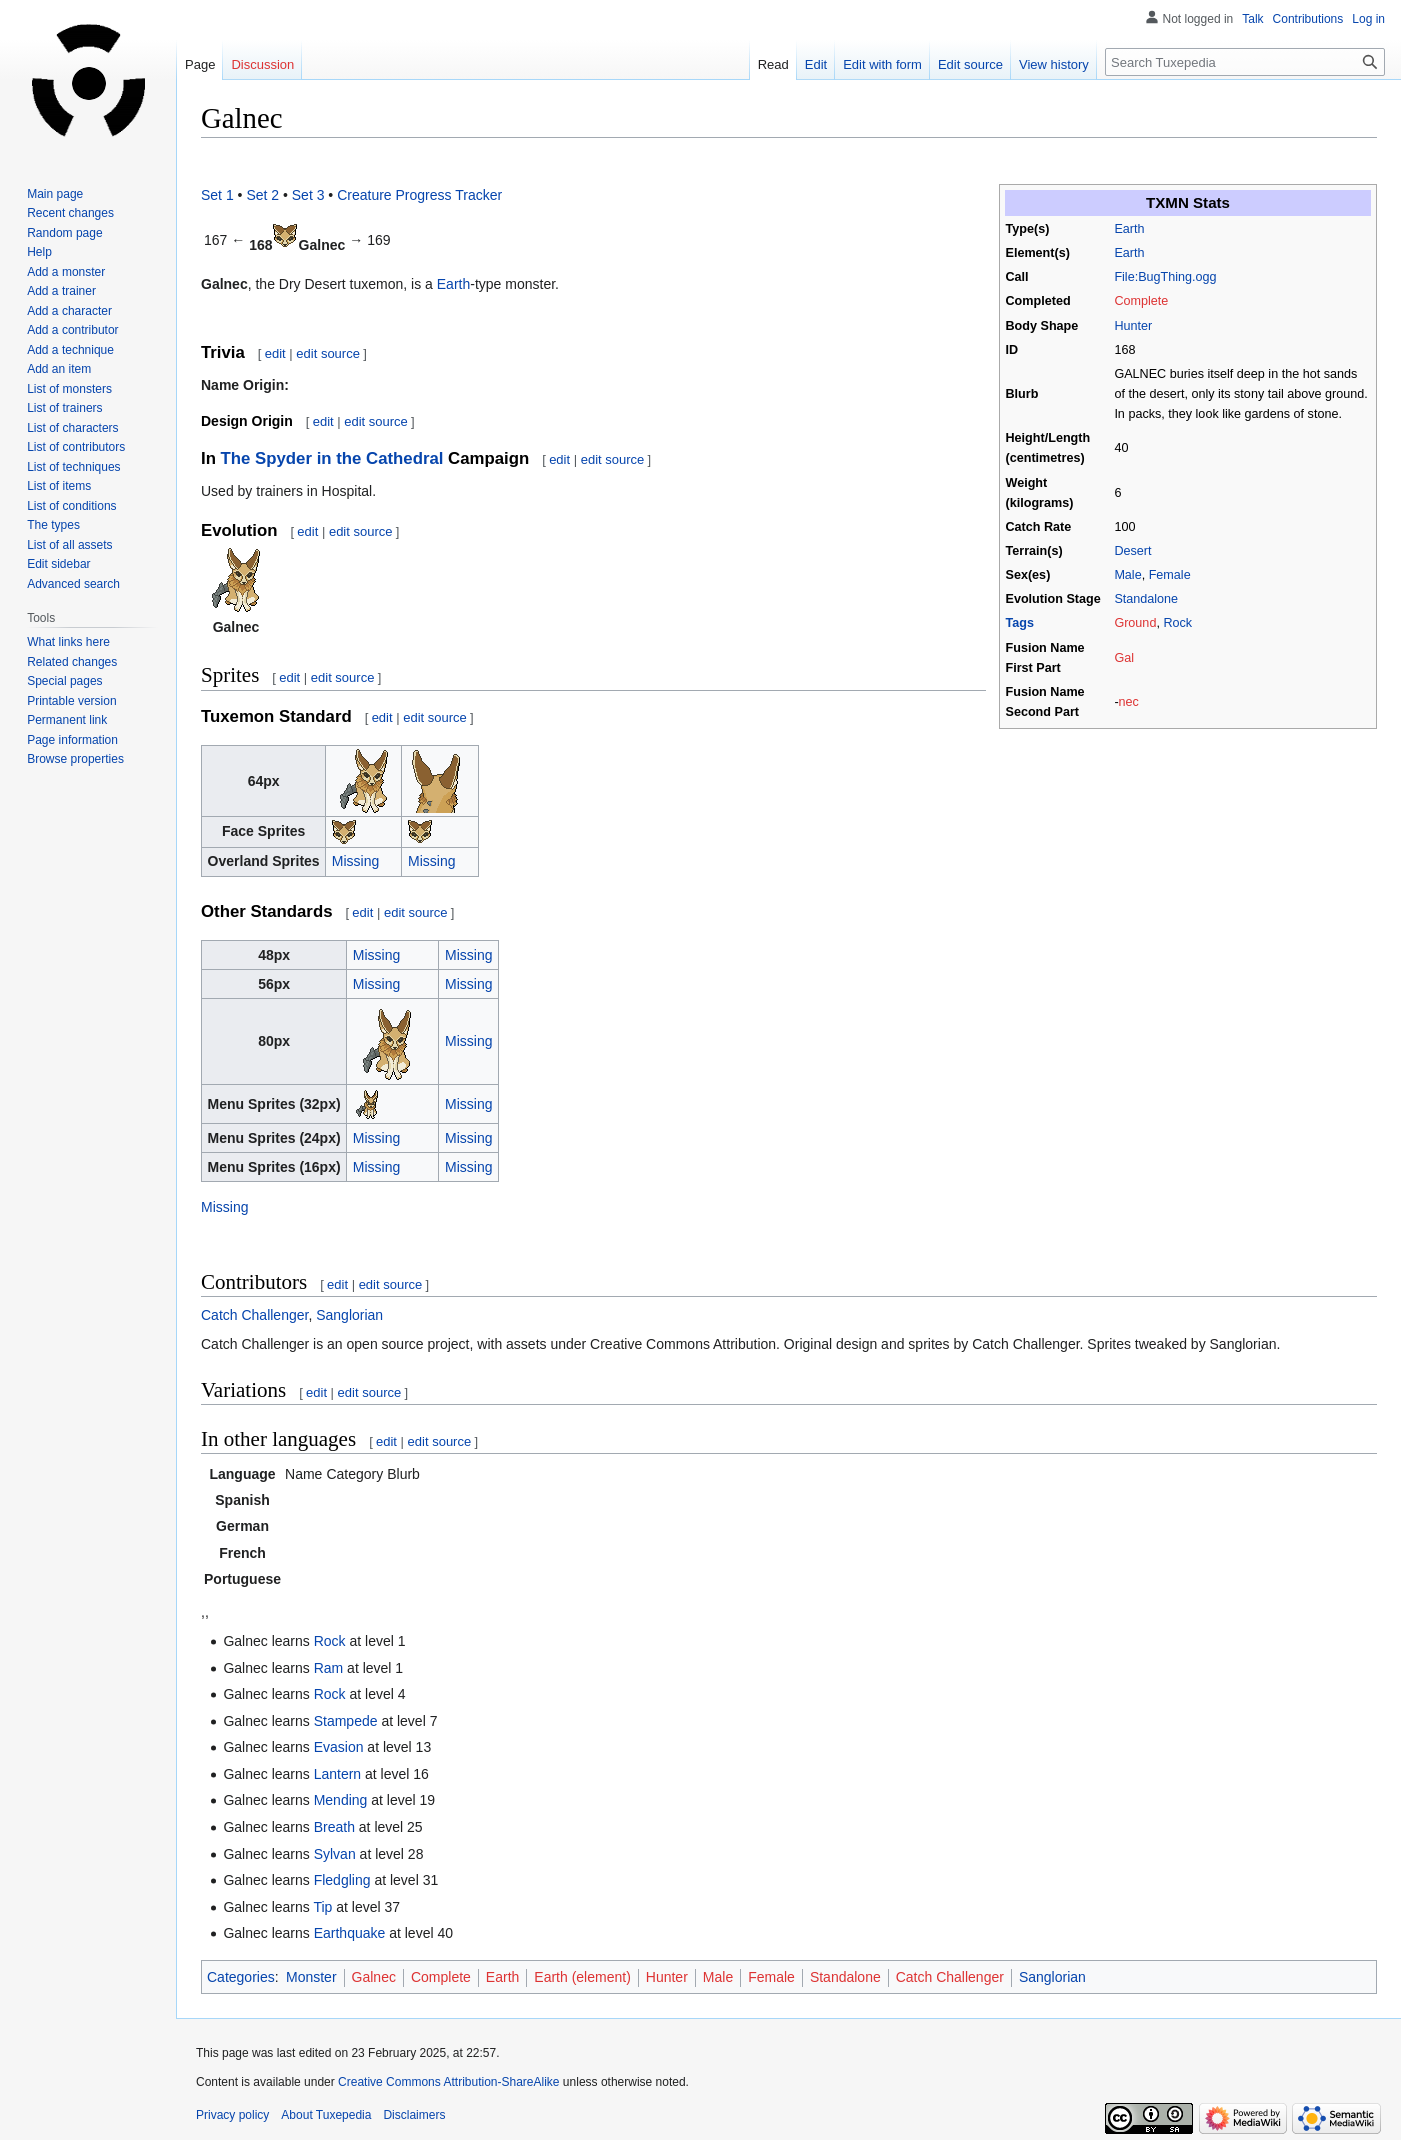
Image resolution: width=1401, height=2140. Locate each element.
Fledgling (342, 1880)
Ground (1135, 623)
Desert (1132, 551)
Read (773, 64)
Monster (311, 1977)
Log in (1368, 19)
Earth (1129, 229)
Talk (1252, 19)
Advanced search (73, 584)
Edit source (970, 64)
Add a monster (66, 272)
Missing (355, 861)
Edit (816, 64)
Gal (1124, 658)
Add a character (69, 311)
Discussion (262, 64)
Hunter (1133, 326)
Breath (334, 1827)
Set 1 (217, 195)
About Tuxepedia (326, 2115)
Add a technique (70, 350)
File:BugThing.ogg (1165, 277)
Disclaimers (414, 2115)
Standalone (1146, 599)
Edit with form (882, 64)
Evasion (339, 1747)
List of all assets (69, 545)
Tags (1020, 623)
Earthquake (350, 1933)
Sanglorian (349, 1315)
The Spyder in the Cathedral (332, 458)
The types (53, 525)
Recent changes (70, 213)
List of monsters (69, 389)
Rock (1177, 623)
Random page (64, 233)
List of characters (72, 428)
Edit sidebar (58, 564)
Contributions (1308, 19)
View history (1054, 64)
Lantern (337, 1774)
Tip (322, 1907)
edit (275, 353)
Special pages (64, 681)
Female (1170, 575)
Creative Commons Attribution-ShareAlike (448, 2082)
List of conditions (71, 506)
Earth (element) (582, 1977)
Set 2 (262, 195)
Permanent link (67, 720)
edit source (328, 353)
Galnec (374, 1977)
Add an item (59, 369)
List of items (59, 486)
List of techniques (73, 467)
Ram (329, 1668)
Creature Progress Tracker (419, 195)
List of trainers (64, 408)
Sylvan (335, 1854)
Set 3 (308, 195)
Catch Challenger (254, 1315)
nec (1129, 702)
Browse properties (75, 759)
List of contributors (76, 447)
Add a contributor (72, 330)
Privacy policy (232, 2115)
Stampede (346, 1721)
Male (1127, 575)
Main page (55, 194)
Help (39, 252)
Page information (72, 740)
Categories (241, 1977)
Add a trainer (61, 291)
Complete (1141, 301)
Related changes (72, 662)
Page (200, 64)
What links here (68, 642)
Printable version (71, 701)
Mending (341, 1800)
